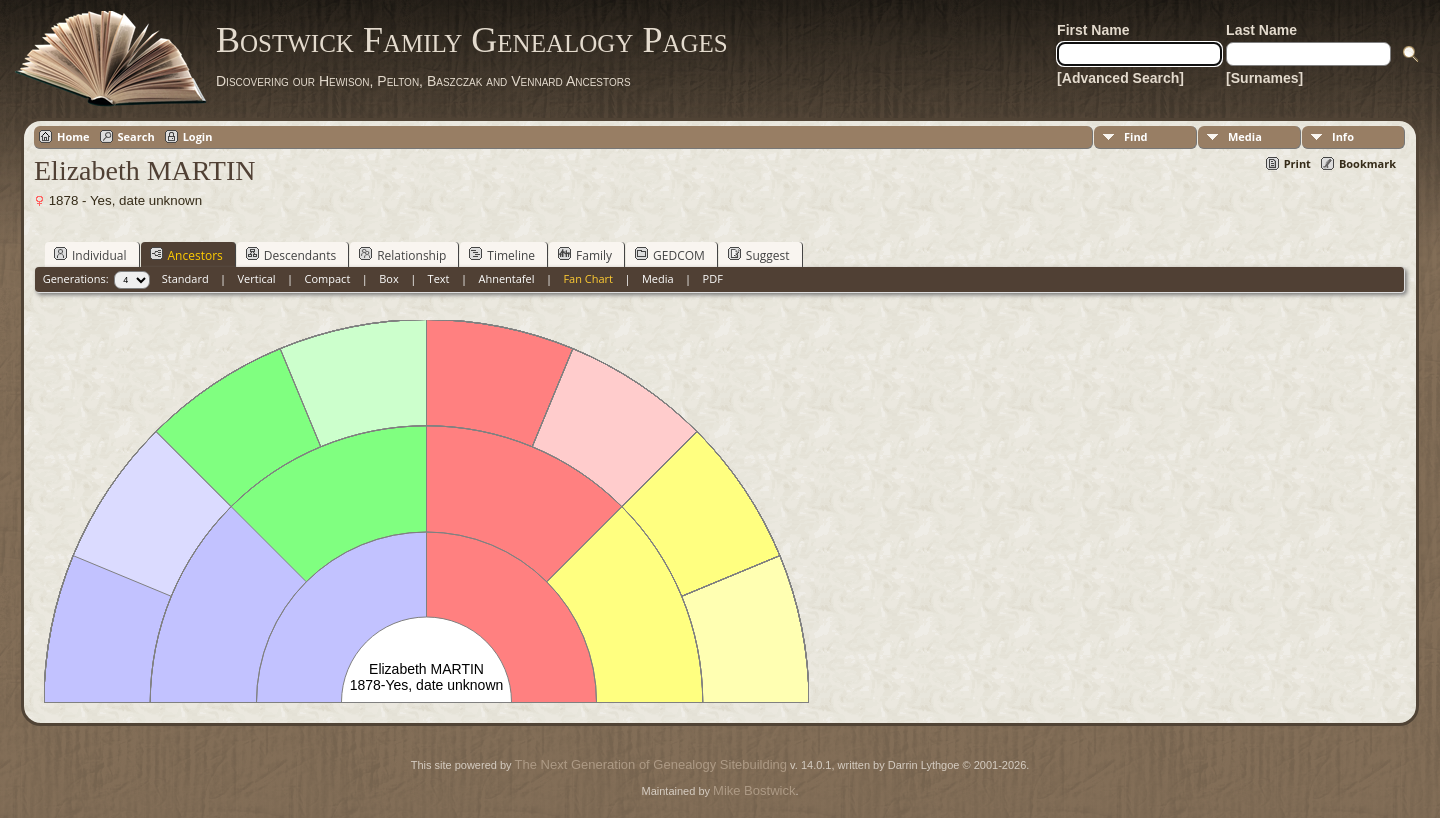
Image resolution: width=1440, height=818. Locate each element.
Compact (328, 278)
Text (439, 278)
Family (585, 255)
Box (388, 278)
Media (1245, 136)
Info (1343, 136)
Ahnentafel (506, 278)
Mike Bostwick (754, 790)
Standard (185, 278)
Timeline (502, 255)
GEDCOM (670, 255)
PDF (713, 278)
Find (1136, 136)
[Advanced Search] (1120, 78)
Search (136, 136)
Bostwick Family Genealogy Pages (472, 40)
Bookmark (1367, 163)
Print (1297, 163)
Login (198, 136)
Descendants (291, 255)
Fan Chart (588, 278)
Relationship (402, 255)
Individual (90, 255)
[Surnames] (1264, 78)
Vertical (257, 278)
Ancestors (186, 255)
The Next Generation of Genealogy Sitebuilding (651, 764)
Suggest (759, 255)
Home (73, 136)
